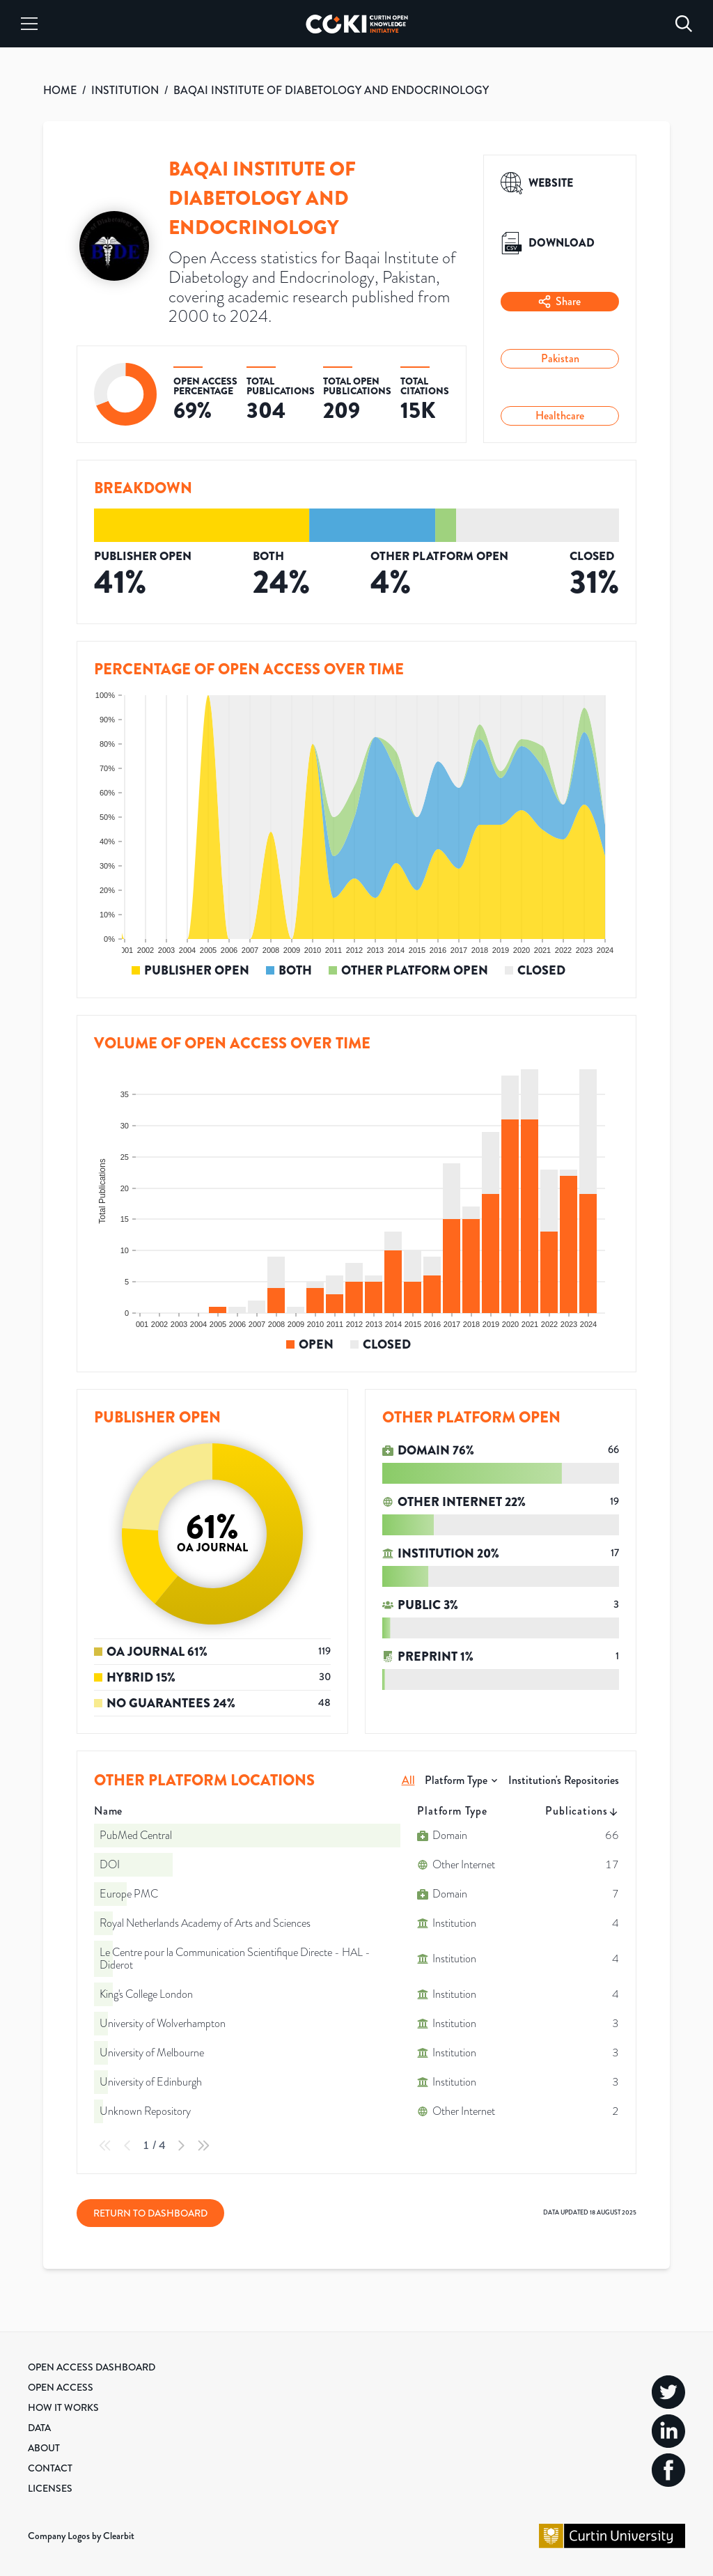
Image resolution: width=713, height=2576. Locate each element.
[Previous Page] (127, 2145)
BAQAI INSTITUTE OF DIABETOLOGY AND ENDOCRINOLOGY (331, 90)
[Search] (684, 24)
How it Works (63, 2407)
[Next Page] (181, 2145)
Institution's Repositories (563, 1780)
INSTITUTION (125, 90)
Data (39, 2428)
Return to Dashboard (150, 2213)
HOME (60, 90)
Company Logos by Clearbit (81, 2536)
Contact (50, 2468)
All (408, 1780)
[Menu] (29, 24)
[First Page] (105, 2145)
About (44, 2448)
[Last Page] (203, 2145)
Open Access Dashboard (91, 2367)
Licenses (50, 2488)
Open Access (60, 2387)
